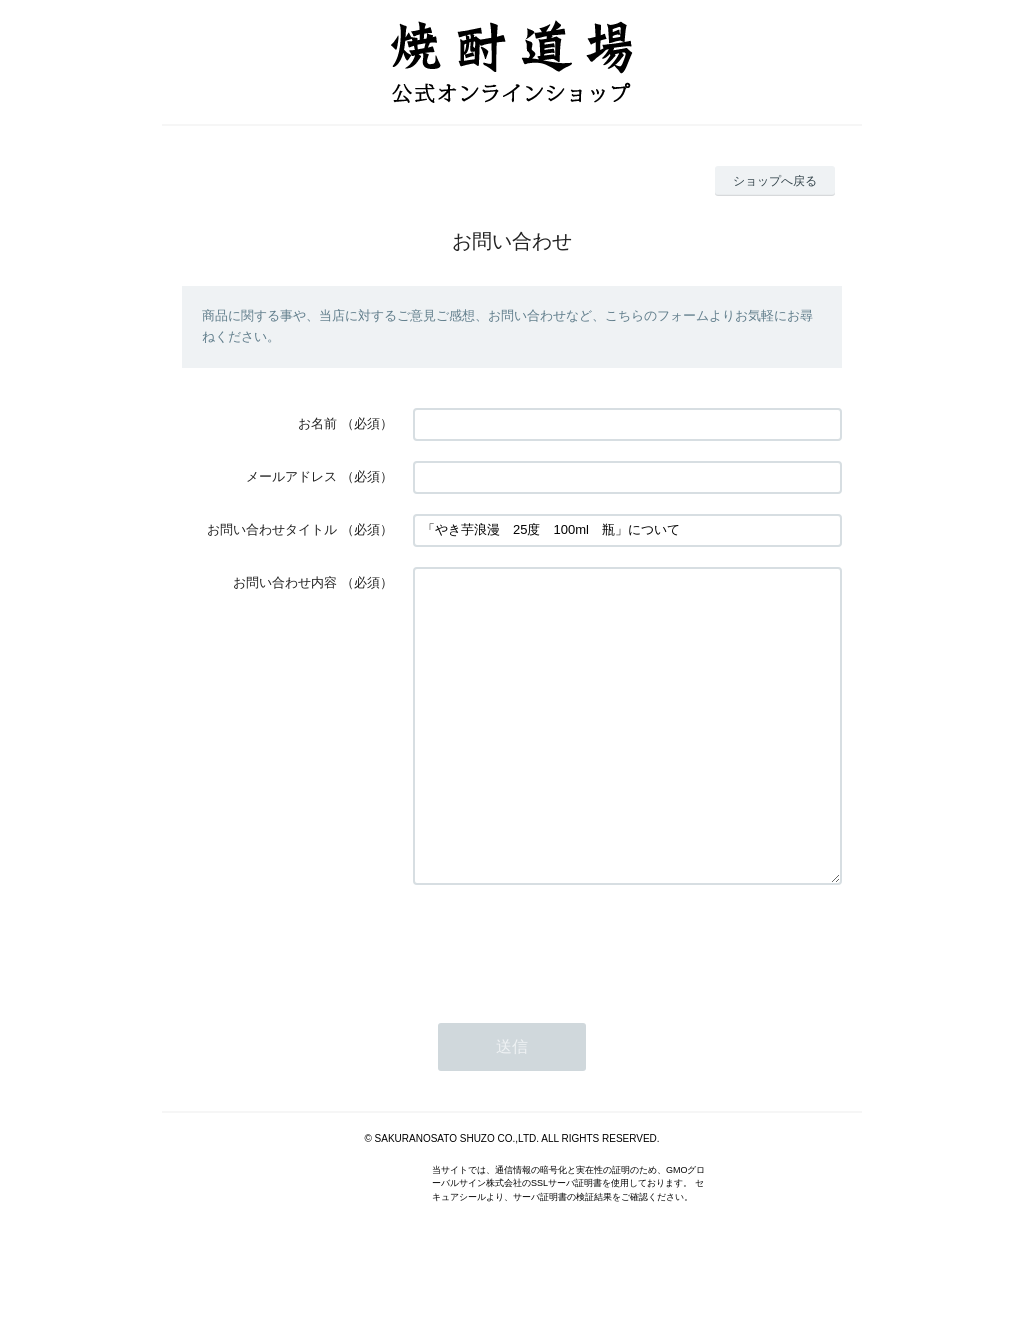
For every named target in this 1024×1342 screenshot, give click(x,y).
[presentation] (565, 1004)
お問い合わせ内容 (285, 582)
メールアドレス (291, 476)
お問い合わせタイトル (272, 529)
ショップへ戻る (775, 181)
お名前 (317, 423)
